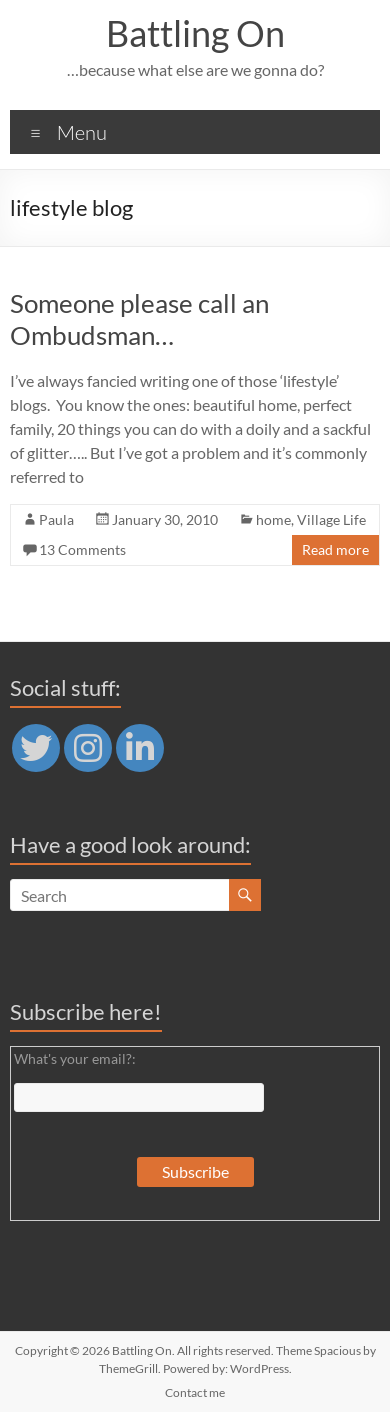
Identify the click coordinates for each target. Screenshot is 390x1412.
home (273, 519)
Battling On (195, 33)
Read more (335, 549)
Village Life (331, 519)
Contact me (195, 1392)
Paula (56, 519)
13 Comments (82, 549)
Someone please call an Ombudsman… (139, 319)
